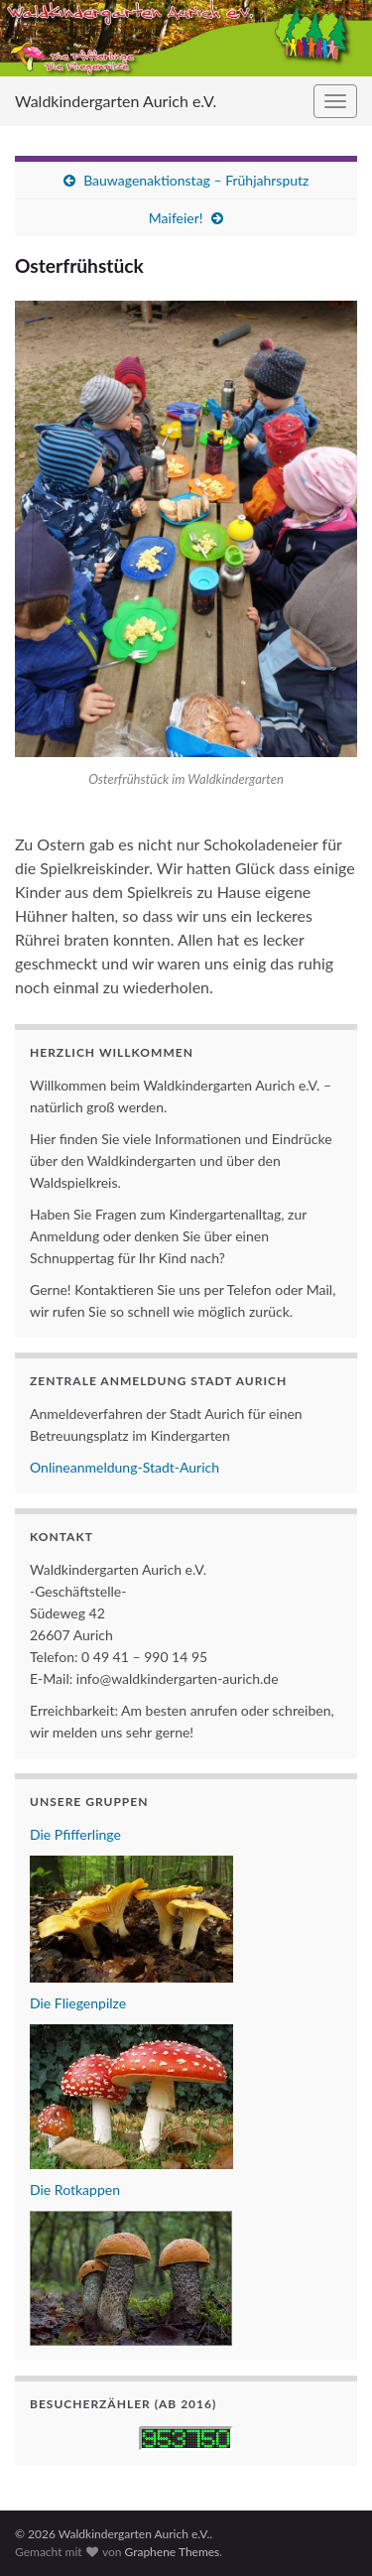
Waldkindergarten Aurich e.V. (115, 100)
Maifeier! (176, 217)
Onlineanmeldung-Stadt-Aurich (124, 1467)
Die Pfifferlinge (75, 1834)
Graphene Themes (171, 2551)
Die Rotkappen (75, 2189)
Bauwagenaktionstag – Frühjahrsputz (196, 180)
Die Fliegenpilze (78, 2003)
